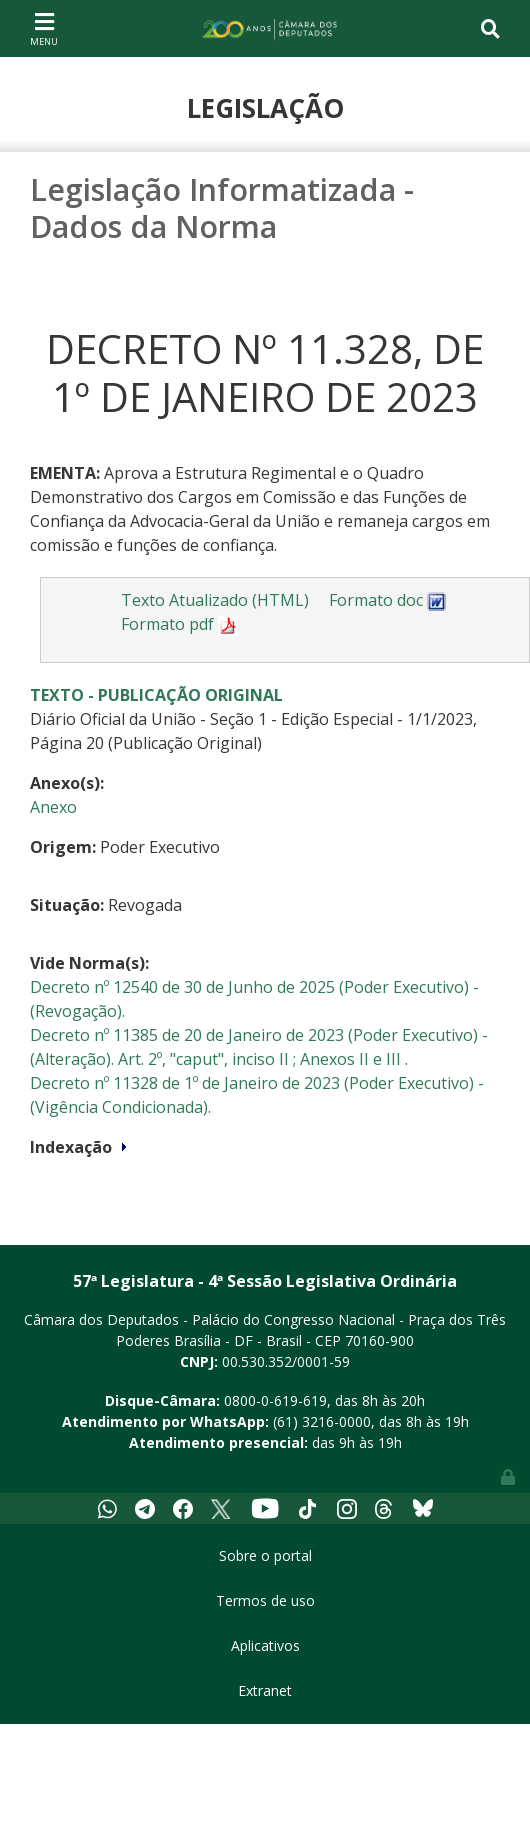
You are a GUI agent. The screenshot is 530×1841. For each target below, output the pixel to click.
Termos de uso (265, 1600)
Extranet (265, 1690)
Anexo (53, 807)
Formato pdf (179, 624)
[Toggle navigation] (44, 28)
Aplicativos (265, 1645)
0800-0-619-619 (275, 1400)
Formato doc (388, 600)
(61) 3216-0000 (322, 1421)
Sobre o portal (265, 1555)
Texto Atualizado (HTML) (215, 600)
